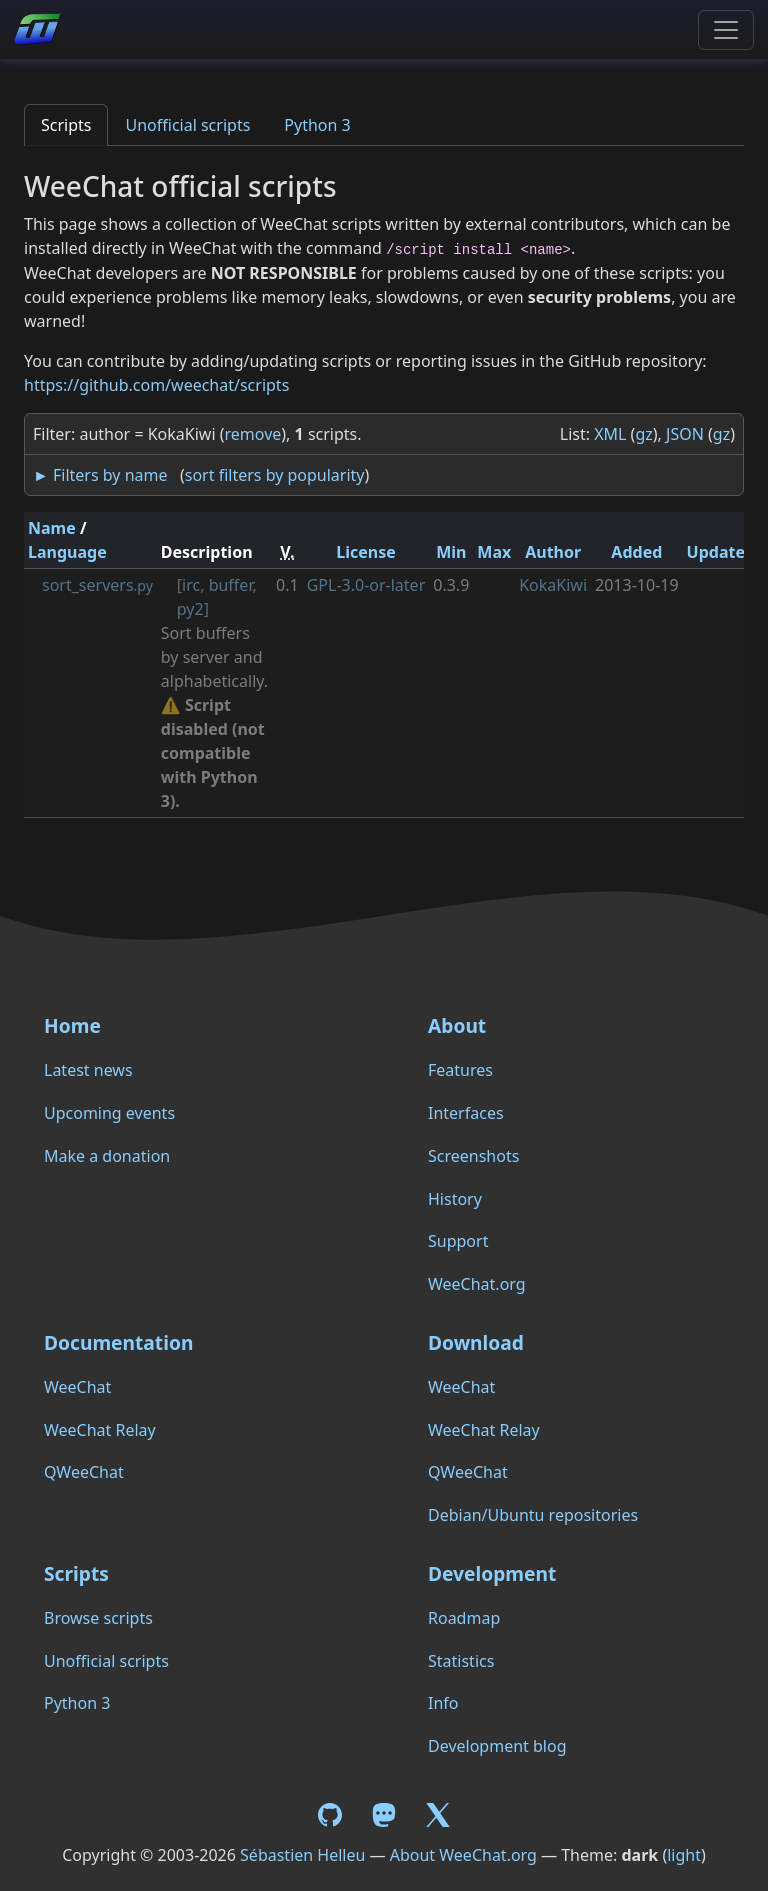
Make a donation (107, 1156)
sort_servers (97, 585)
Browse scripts (98, 1618)
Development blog (497, 1746)
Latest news (88, 1070)
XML (610, 434)
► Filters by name (100, 475)
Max (494, 552)
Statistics (461, 1661)
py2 (190, 609)
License (366, 552)
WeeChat (77, 1387)
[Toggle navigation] (726, 30)
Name (52, 528)
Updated (721, 552)
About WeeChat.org (463, 1855)
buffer (231, 585)
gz (643, 434)
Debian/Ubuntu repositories (533, 1515)
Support (458, 1241)
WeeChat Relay (100, 1430)
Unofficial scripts (187, 125)
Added (636, 552)
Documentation (118, 1342)
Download (476, 1342)
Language (67, 552)
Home (72, 1025)
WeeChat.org (477, 1284)
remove (253, 434)
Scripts (66, 125)
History (455, 1199)
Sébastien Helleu (302, 1855)
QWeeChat (84, 1472)
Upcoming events (109, 1113)
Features (460, 1070)
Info (443, 1703)
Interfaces (466, 1113)
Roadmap (464, 1618)
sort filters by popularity (275, 475)
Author (553, 552)
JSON (685, 434)
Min (451, 552)
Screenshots (473, 1156)
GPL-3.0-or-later (366, 585)
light (684, 1855)
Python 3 (317, 125)
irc (191, 585)
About (457, 1025)
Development (492, 1573)
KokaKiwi (553, 585)
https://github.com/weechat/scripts (156, 385)
